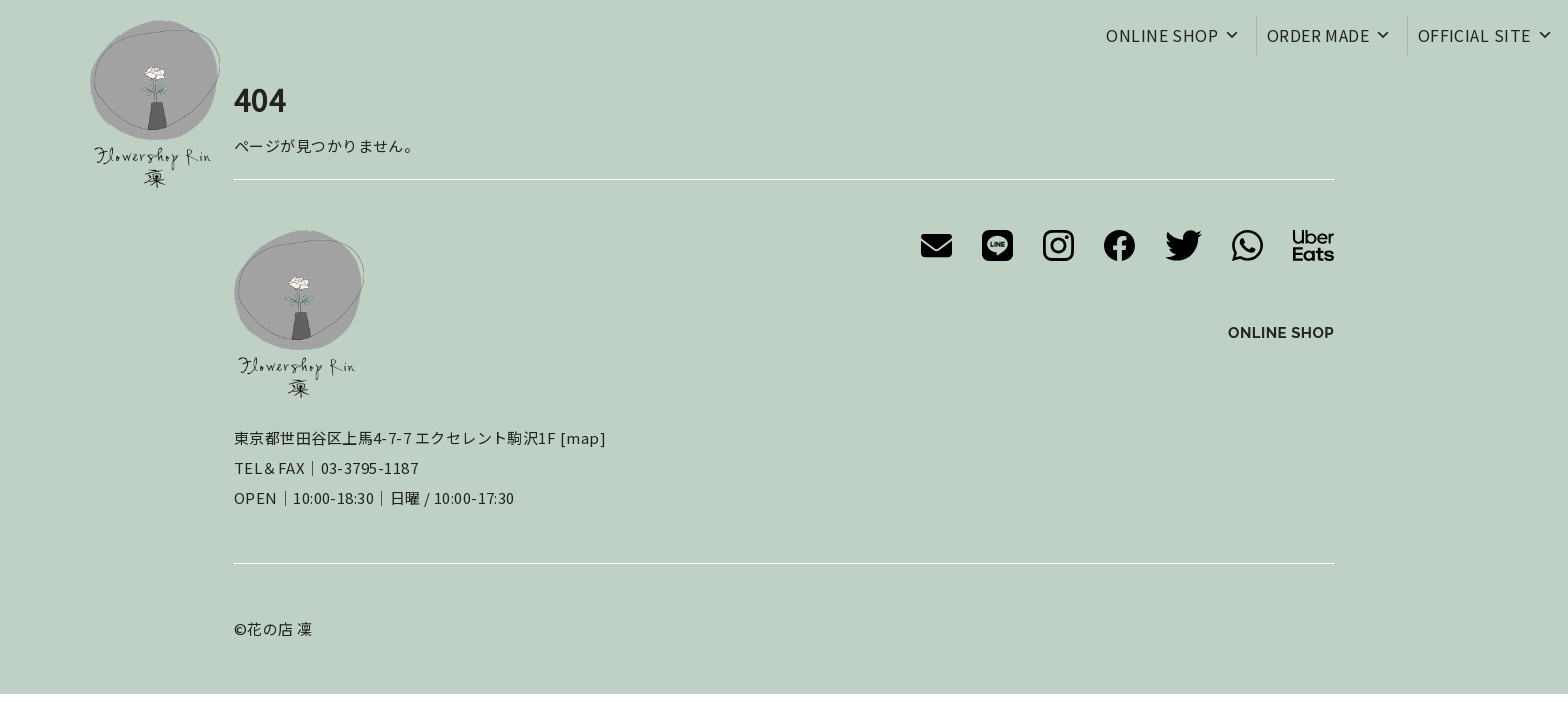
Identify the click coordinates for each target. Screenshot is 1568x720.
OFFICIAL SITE (1485, 35)
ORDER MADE (1329, 35)
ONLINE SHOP (1173, 35)
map (582, 437)
